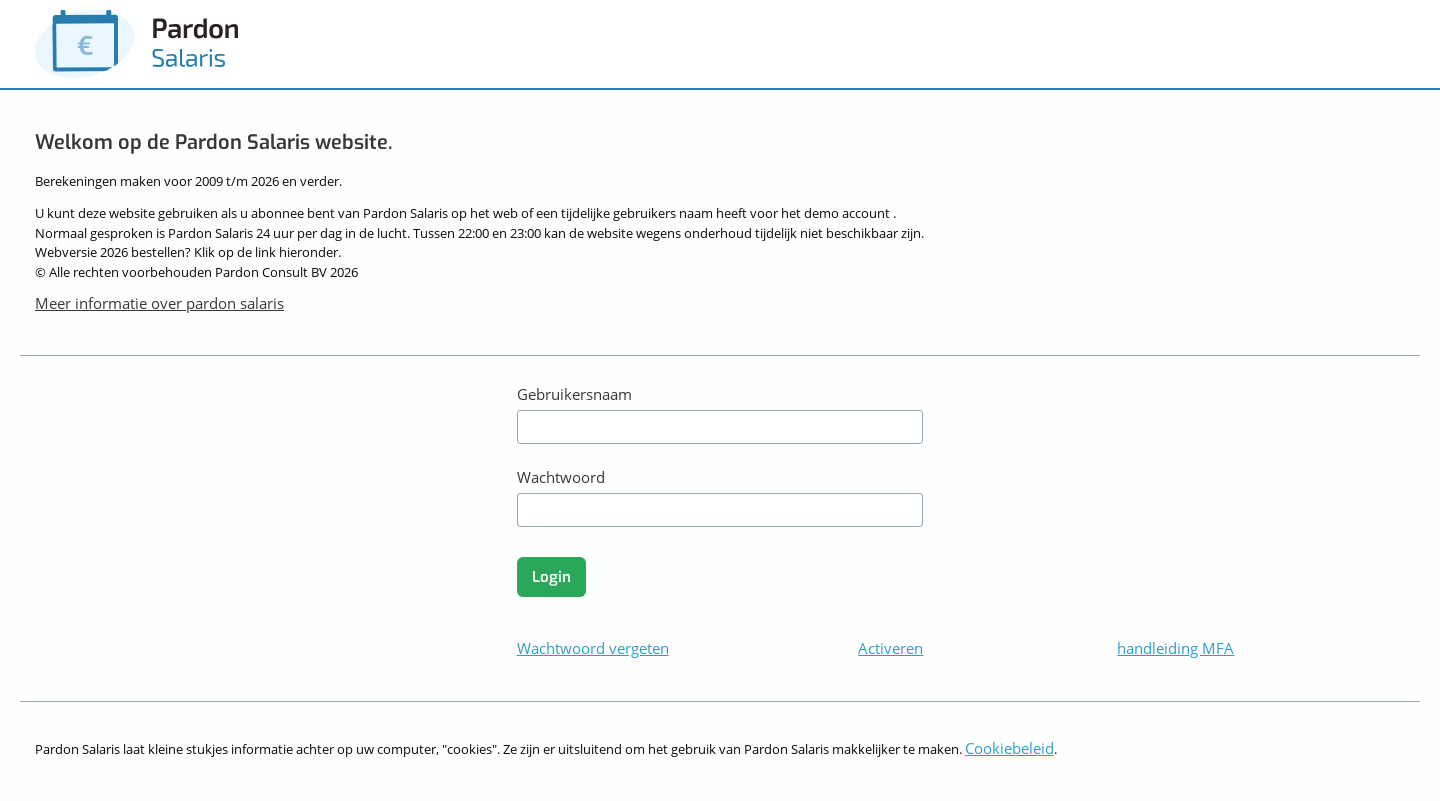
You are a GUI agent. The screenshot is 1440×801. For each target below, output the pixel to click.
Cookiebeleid (1009, 748)
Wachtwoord (561, 477)
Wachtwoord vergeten (593, 648)
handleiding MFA (1175, 648)
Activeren (890, 648)
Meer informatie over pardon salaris (159, 303)
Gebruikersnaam (574, 394)
